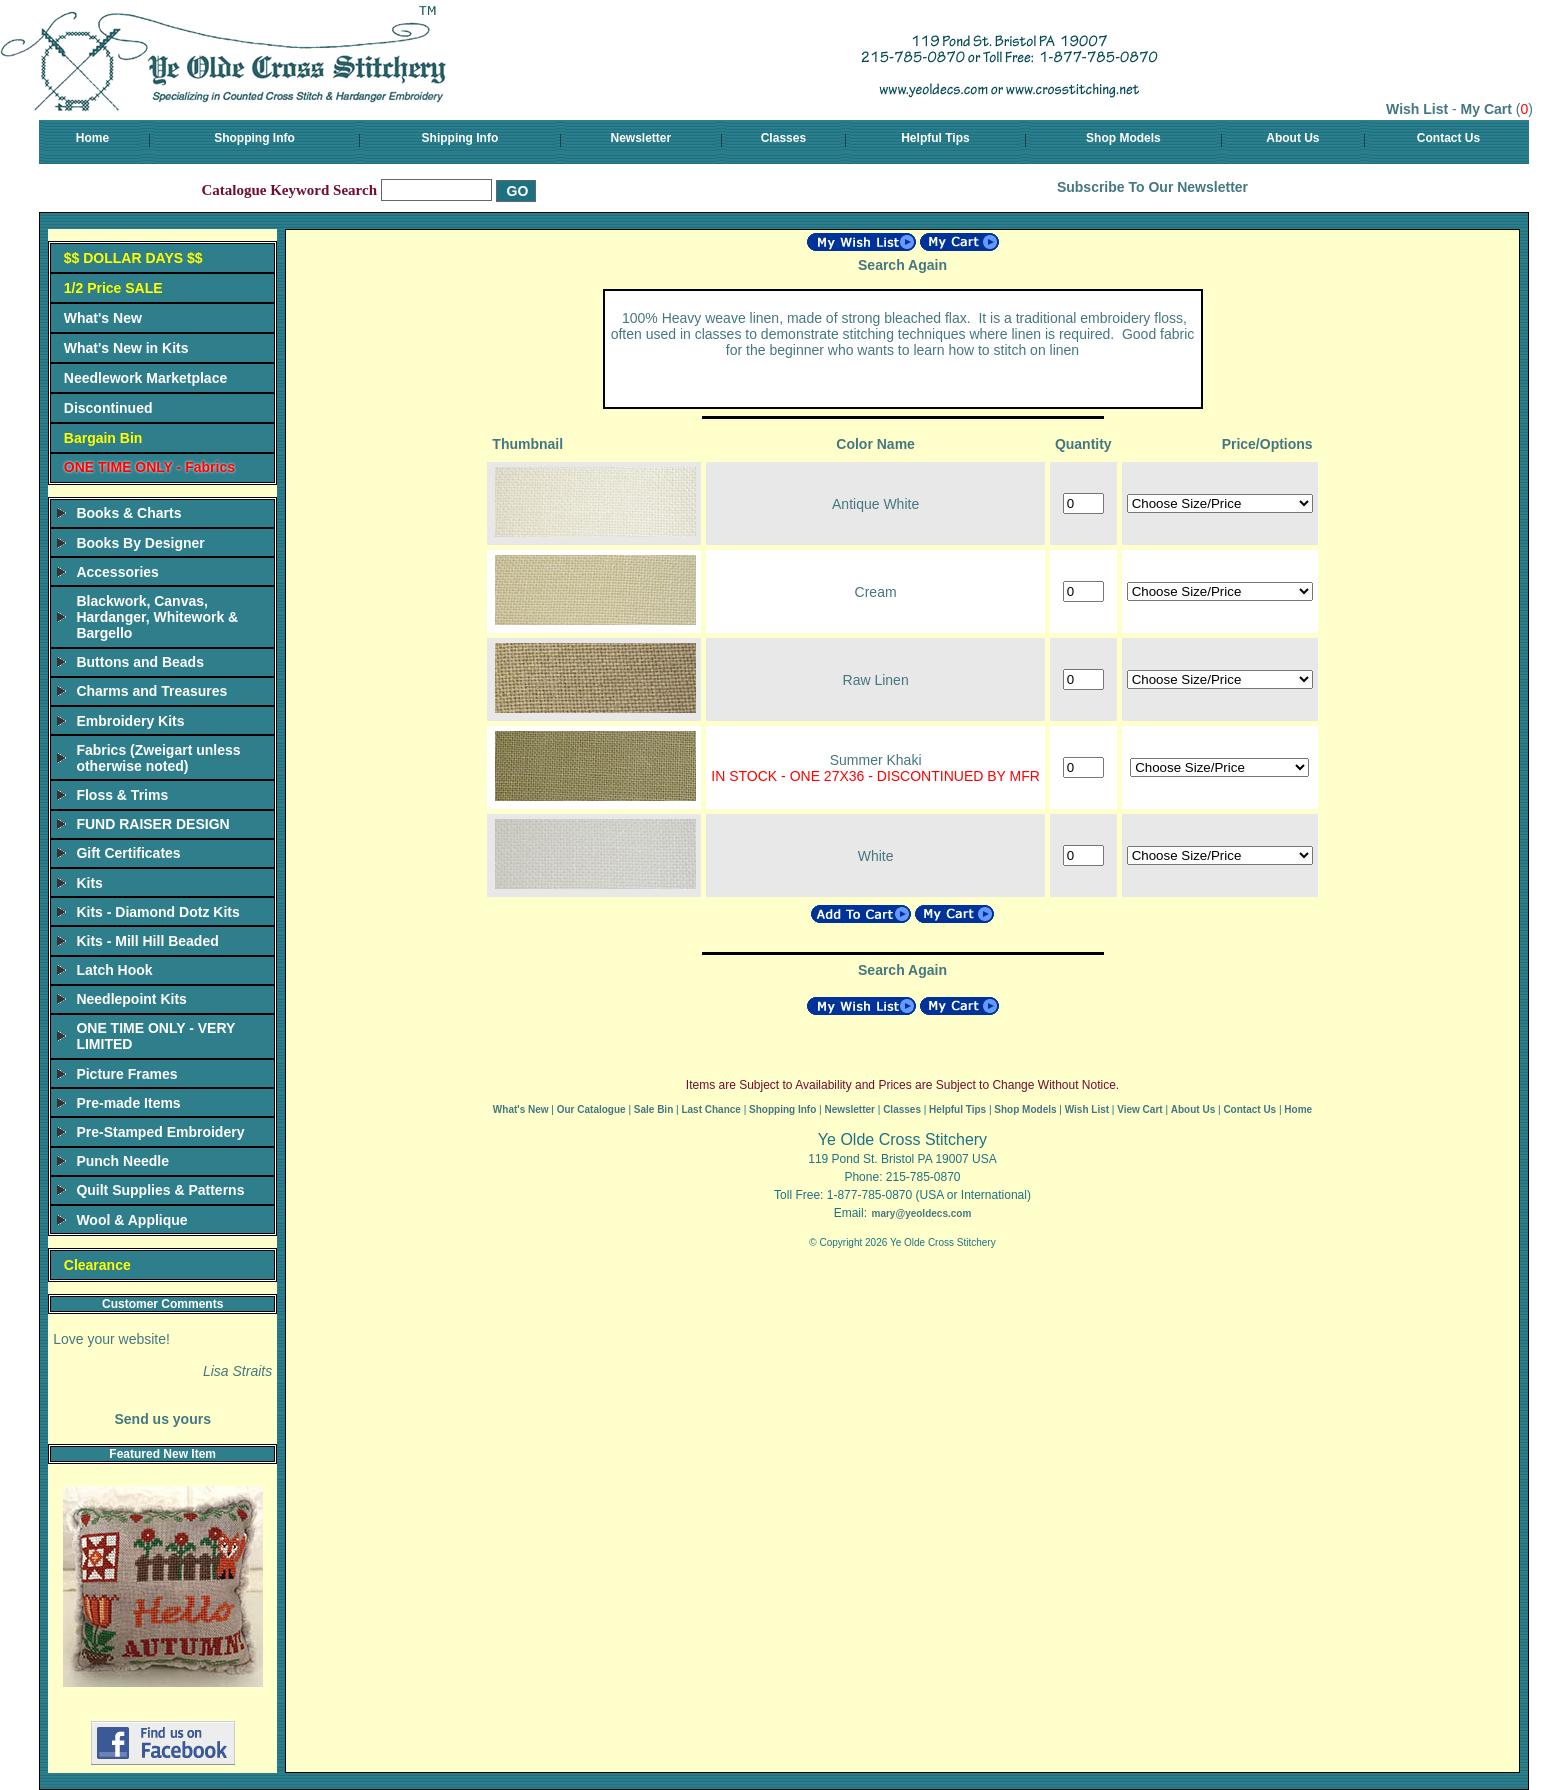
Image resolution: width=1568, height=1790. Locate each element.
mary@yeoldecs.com (921, 1213)
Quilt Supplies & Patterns (160, 1190)
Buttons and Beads (140, 662)
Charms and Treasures (151, 691)
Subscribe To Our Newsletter (1152, 187)
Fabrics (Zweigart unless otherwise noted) (158, 758)
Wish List (1417, 109)
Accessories (117, 572)
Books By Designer (140, 543)
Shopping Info (254, 138)
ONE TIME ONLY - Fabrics (149, 467)
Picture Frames (126, 1074)
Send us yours (162, 1419)
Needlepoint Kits (131, 999)
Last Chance (710, 1109)
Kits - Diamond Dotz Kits (157, 912)
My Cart (1486, 109)
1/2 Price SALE (113, 288)
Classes (783, 138)
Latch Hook (114, 970)
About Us (1292, 138)
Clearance (97, 1265)
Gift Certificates (128, 853)
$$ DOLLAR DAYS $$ (133, 258)
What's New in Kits (126, 348)
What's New (103, 318)
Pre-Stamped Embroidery (160, 1132)
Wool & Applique (131, 1220)
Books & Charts (128, 513)
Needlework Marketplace (145, 378)
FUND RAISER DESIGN (152, 824)
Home (92, 138)
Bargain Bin (103, 438)
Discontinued (108, 408)
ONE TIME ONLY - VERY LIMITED (155, 1036)
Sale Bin (653, 1109)
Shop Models (1123, 138)
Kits (89, 883)
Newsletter (641, 138)
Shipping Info (460, 138)
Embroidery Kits (130, 721)
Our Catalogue (591, 1109)
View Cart (1139, 1109)
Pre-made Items (128, 1103)
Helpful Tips (935, 138)
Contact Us (1448, 138)
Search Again (902, 265)
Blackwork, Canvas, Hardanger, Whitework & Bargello (157, 617)
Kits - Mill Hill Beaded (147, 941)
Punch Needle (122, 1161)
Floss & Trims (122, 795)
